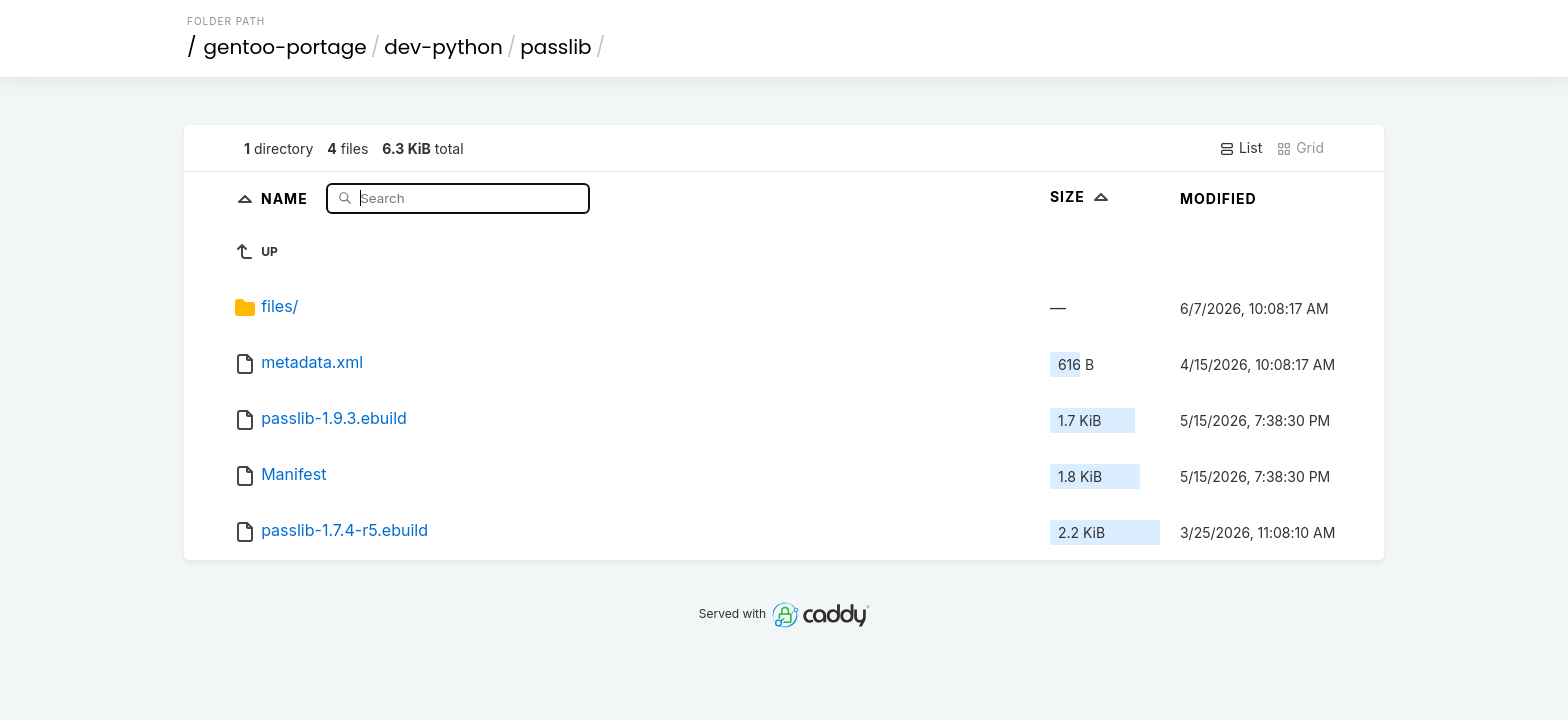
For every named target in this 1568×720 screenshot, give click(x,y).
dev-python (443, 47)
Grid (1300, 148)
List (1240, 148)
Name (286, 197)
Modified (1218, 198)
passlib (555, 47)
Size (1081, 196)
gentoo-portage (285, 47)
